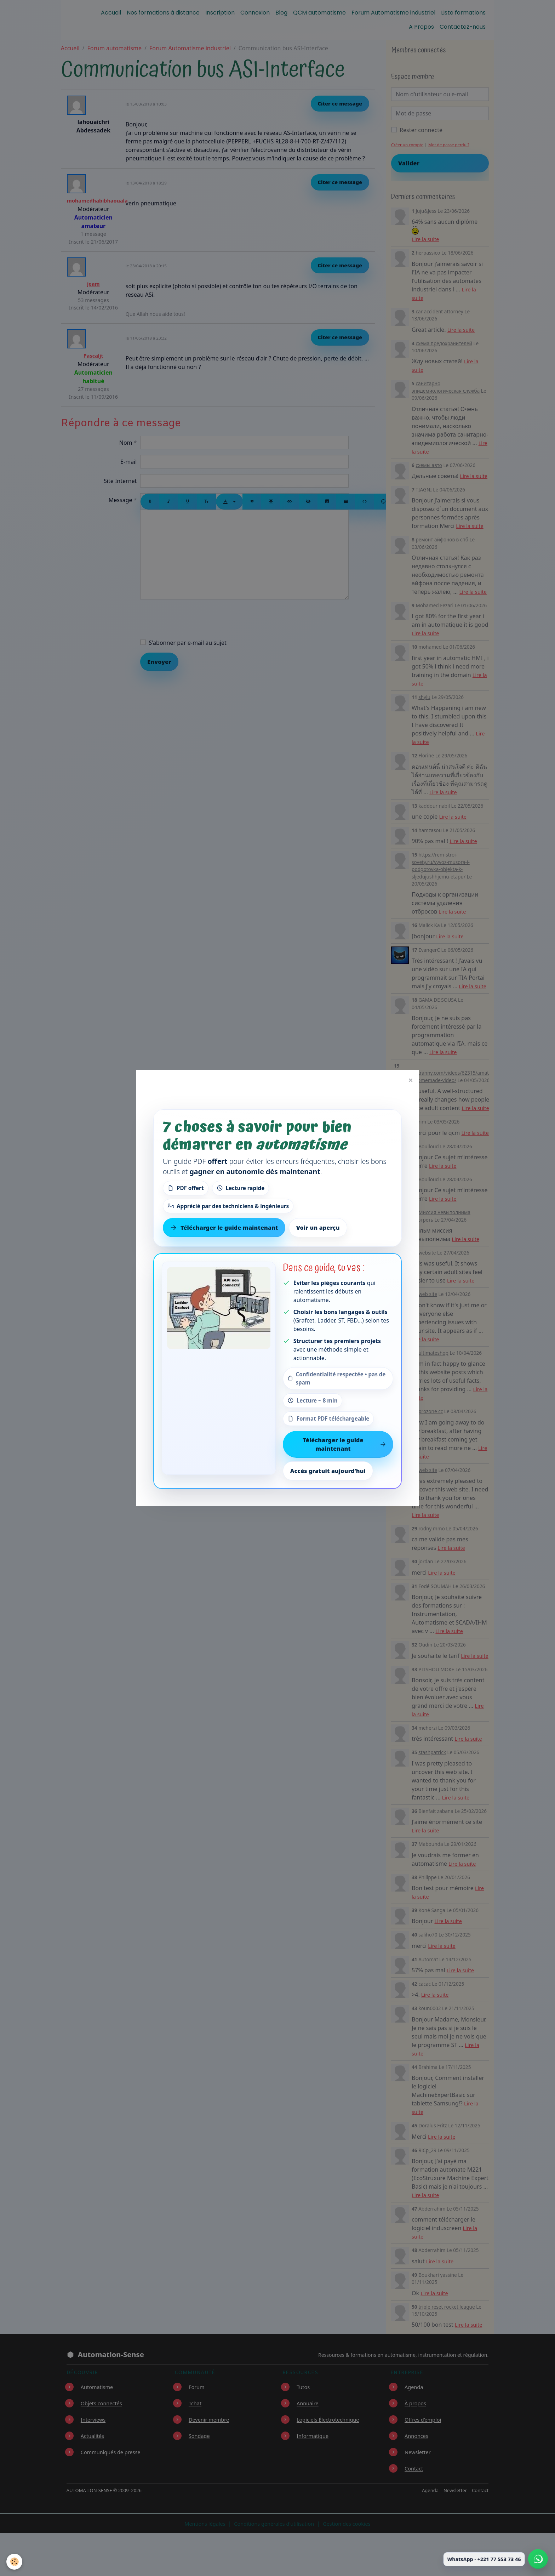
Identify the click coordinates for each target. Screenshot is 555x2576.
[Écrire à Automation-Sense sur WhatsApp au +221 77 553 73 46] (538, 2559)
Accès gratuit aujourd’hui (328, 1471)
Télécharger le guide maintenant (344, 1444)
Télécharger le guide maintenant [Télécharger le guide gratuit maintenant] (224, 1228)
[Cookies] (15, 2561)
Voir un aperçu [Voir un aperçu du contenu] (318, 1228)
